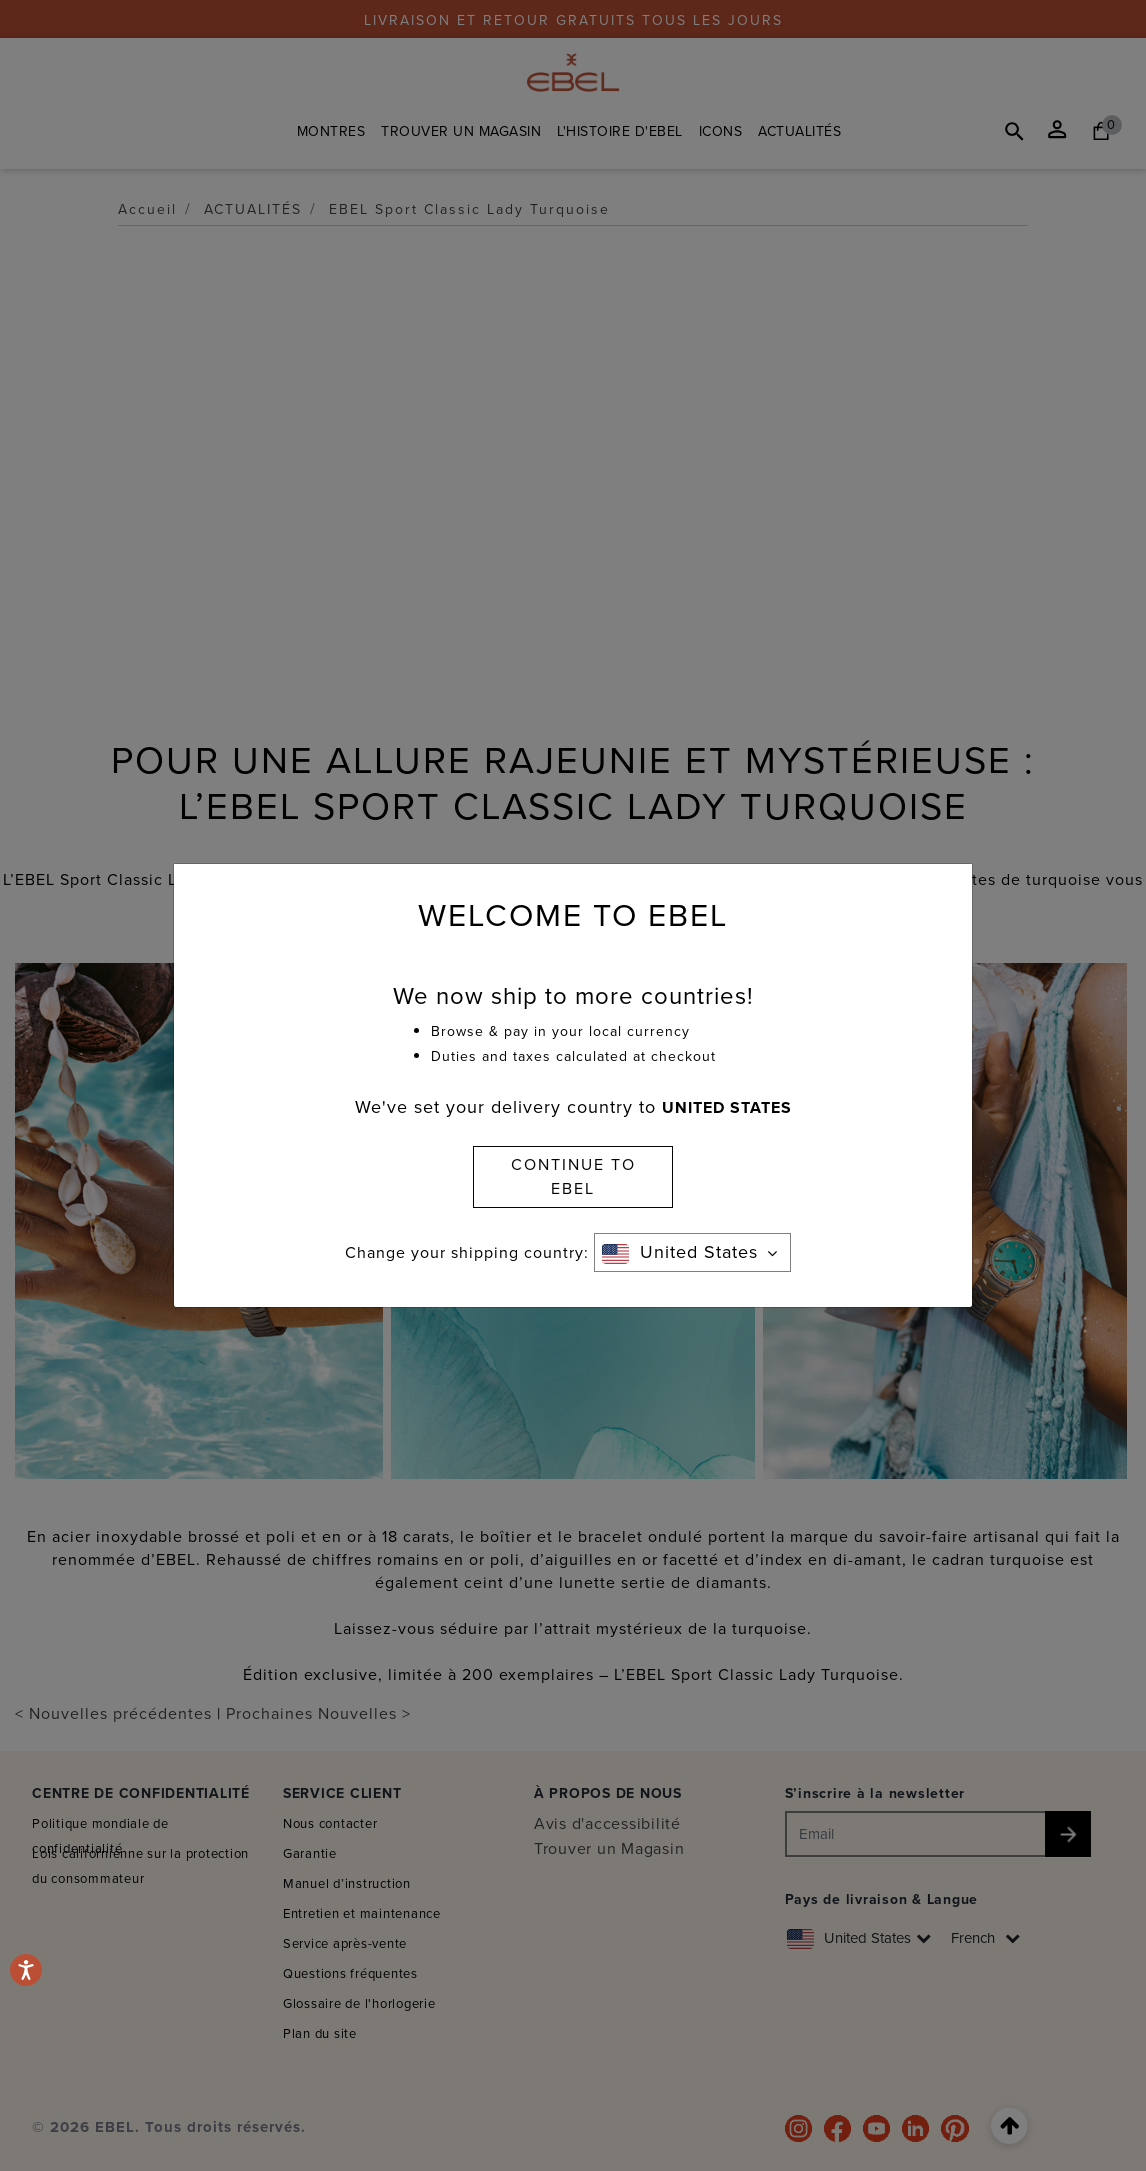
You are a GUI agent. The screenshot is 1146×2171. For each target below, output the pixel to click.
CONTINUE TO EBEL (573, 1176)
